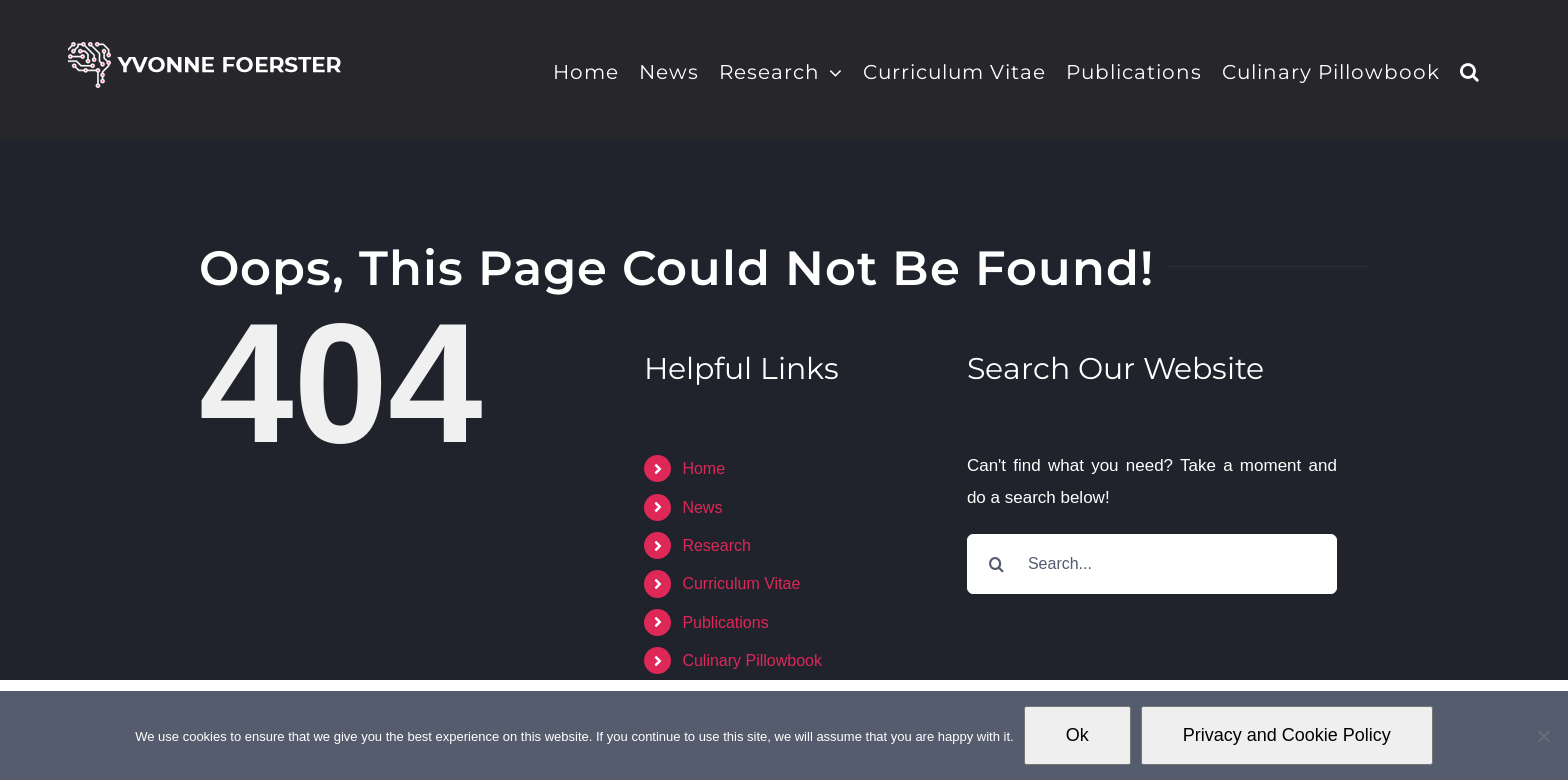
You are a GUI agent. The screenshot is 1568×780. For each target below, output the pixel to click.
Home (703, 468)
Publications (725, 622)
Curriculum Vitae (741, 583)
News (702, 507)
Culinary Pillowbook (752, 660)
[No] (1543, 736)
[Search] (997, 564)
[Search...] (1152, 564)
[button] (1470, 70)
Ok (1077, 735)
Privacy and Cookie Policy (1287, 735)
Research (716, 545)
